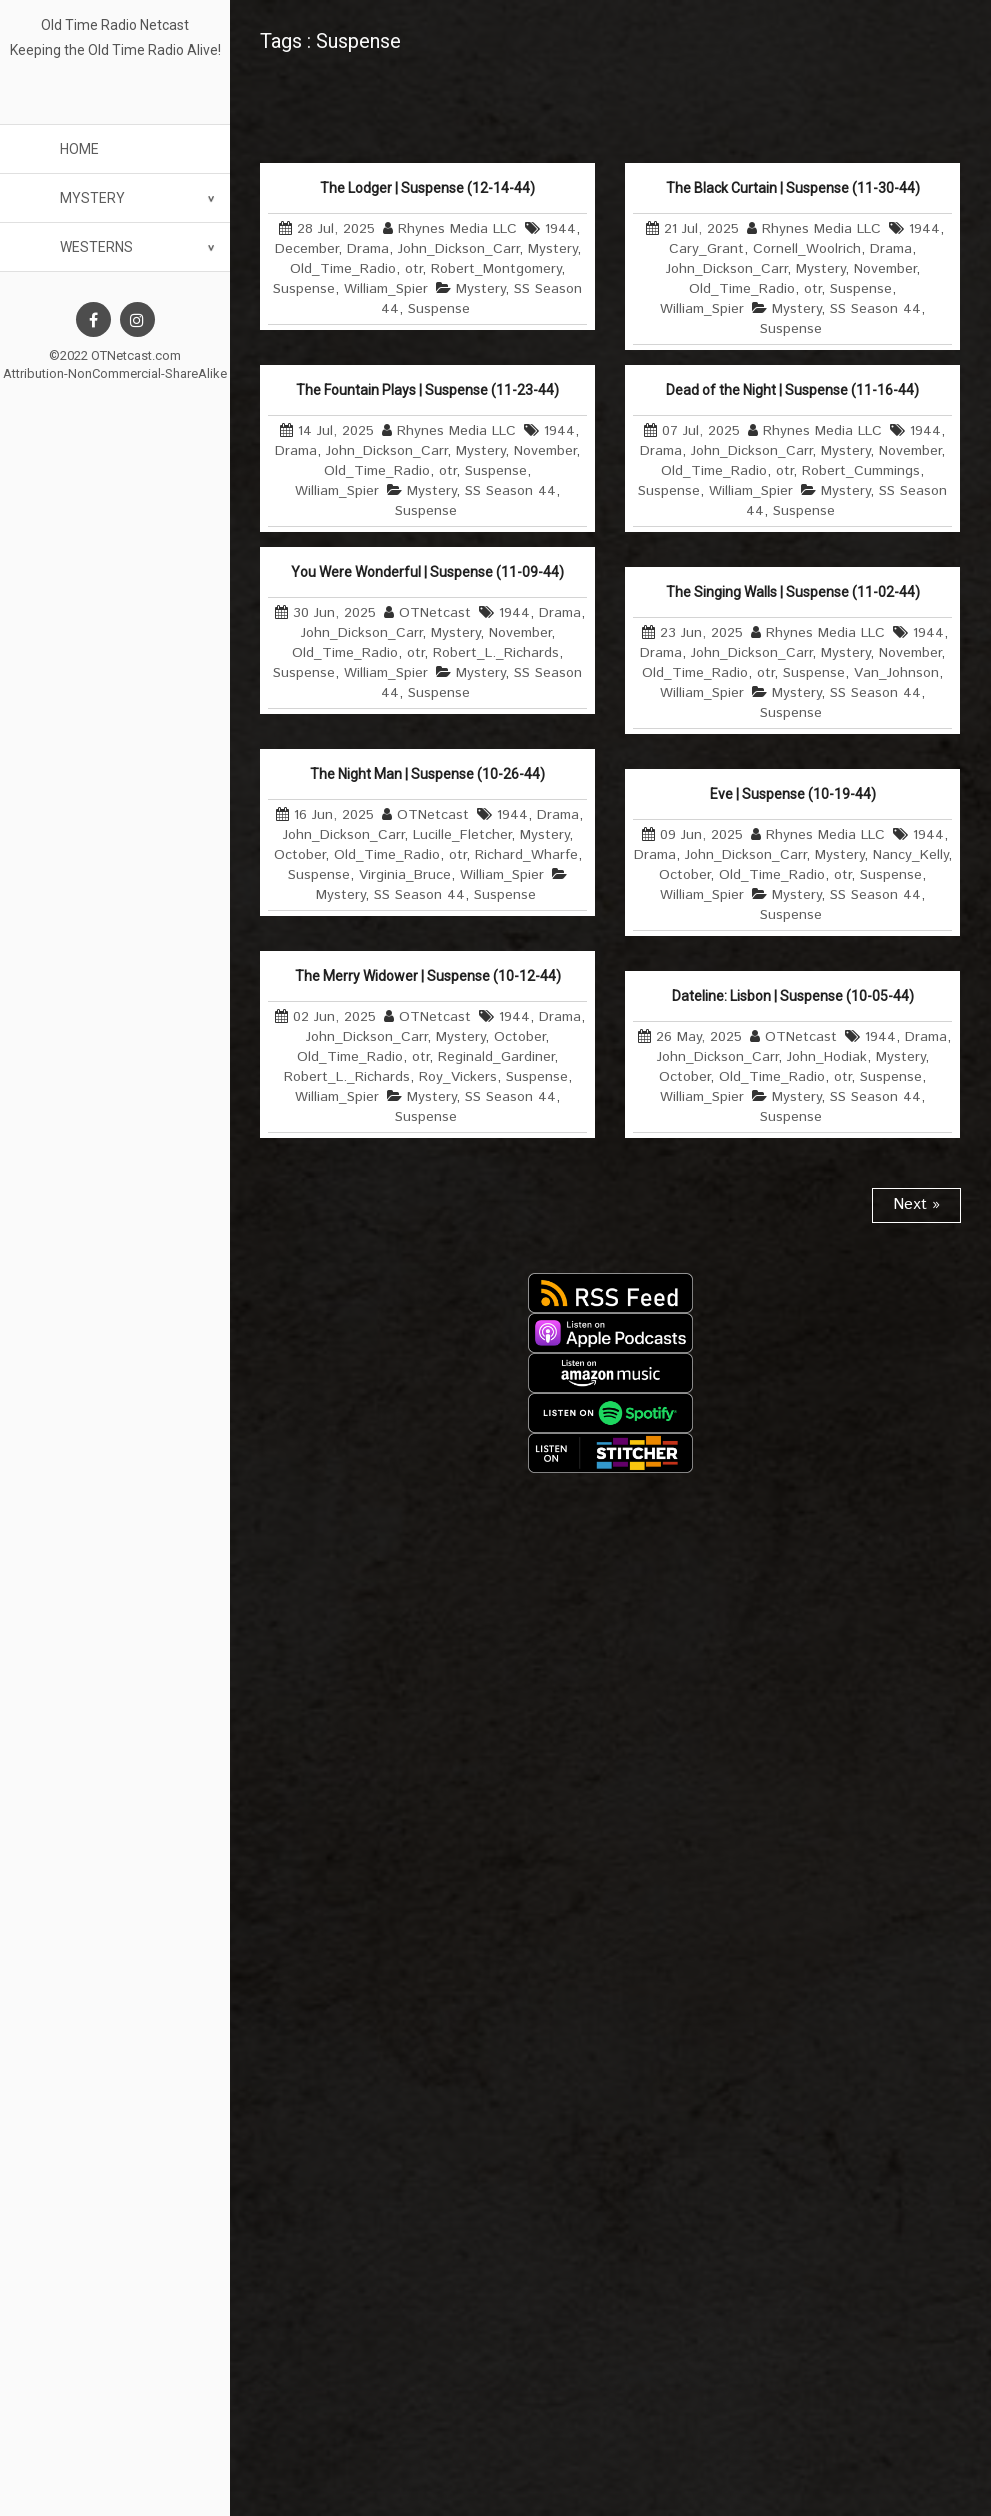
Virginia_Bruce (405, 875)
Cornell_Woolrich (807, 249)
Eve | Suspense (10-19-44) (793, 794)
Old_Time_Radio (343, 269)
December (306, 249)
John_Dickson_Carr (458, 249)
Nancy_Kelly (910, 855)
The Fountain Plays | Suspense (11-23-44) (427, 390)
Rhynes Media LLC (457, 229)
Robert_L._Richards (496, 653)
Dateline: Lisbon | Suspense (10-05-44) (793, 996)
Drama (368, 249)
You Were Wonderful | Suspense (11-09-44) (427, 572)
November (885, 269)
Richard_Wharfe (526, 855)
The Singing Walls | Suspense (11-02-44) (793, 592)
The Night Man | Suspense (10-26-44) (427, 774)
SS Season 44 (875, 309)
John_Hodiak (827, 1057)
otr (413, 269)
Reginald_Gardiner (496, 1057)
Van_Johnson (896, 673)
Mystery (92, 198)
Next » (916, 1204)
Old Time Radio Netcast (115, 25)
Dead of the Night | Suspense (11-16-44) (792, 390)
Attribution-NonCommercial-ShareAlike (115, 373)
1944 (560, 229)
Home (79, 149)
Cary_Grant (706, 249)
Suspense (304, 289)
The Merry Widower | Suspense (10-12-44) (428, 976)
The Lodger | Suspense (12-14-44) (427, 188)
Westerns (96, 247)
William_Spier (386, 289)
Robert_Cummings (861, 471)
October (299, 855)
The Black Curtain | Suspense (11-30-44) (793, 188)
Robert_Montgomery (496, 269)
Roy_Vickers (458, 1077)
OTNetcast (435, 613)
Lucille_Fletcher (462, 835)
